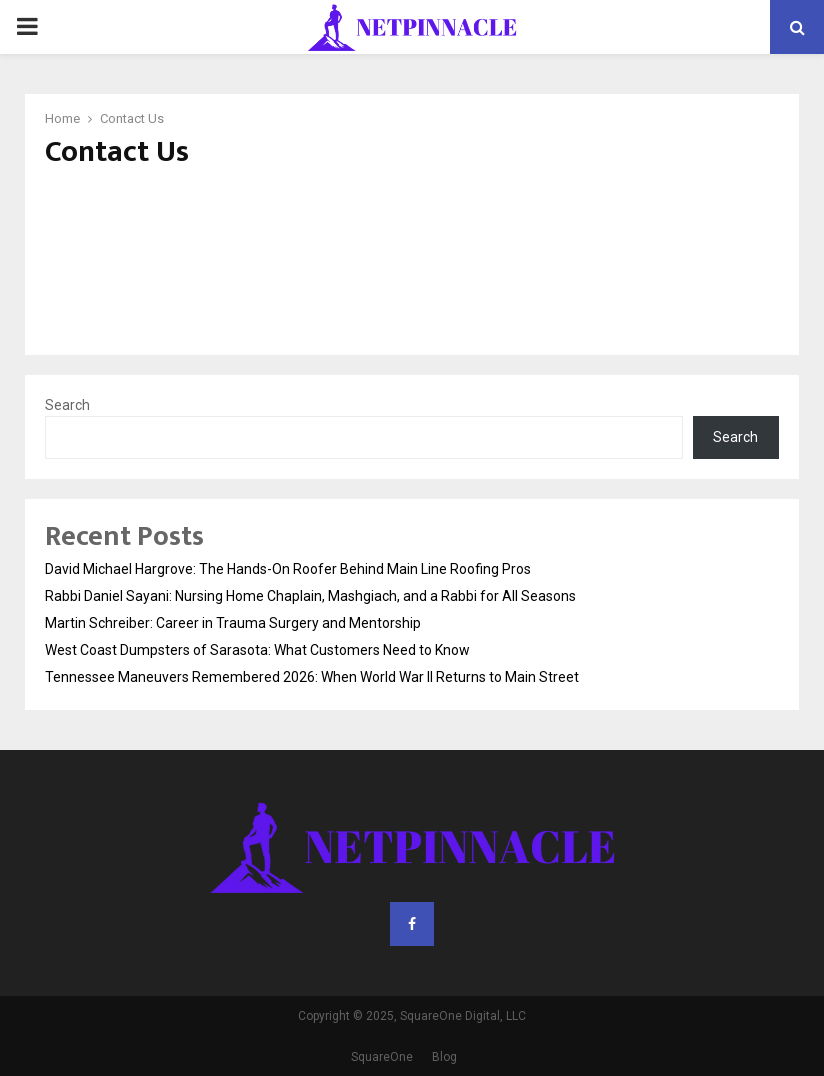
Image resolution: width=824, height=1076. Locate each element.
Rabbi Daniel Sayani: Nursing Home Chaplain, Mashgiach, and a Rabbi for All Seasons (310, 596)
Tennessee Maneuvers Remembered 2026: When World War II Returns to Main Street (312, 677)
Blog (444, 1057)
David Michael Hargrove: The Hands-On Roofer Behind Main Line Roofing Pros (288, 569)
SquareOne (382, 1057)
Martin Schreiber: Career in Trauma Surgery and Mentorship (233, 623)
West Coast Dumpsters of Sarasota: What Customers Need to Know (257, 650)
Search (67, 405)
